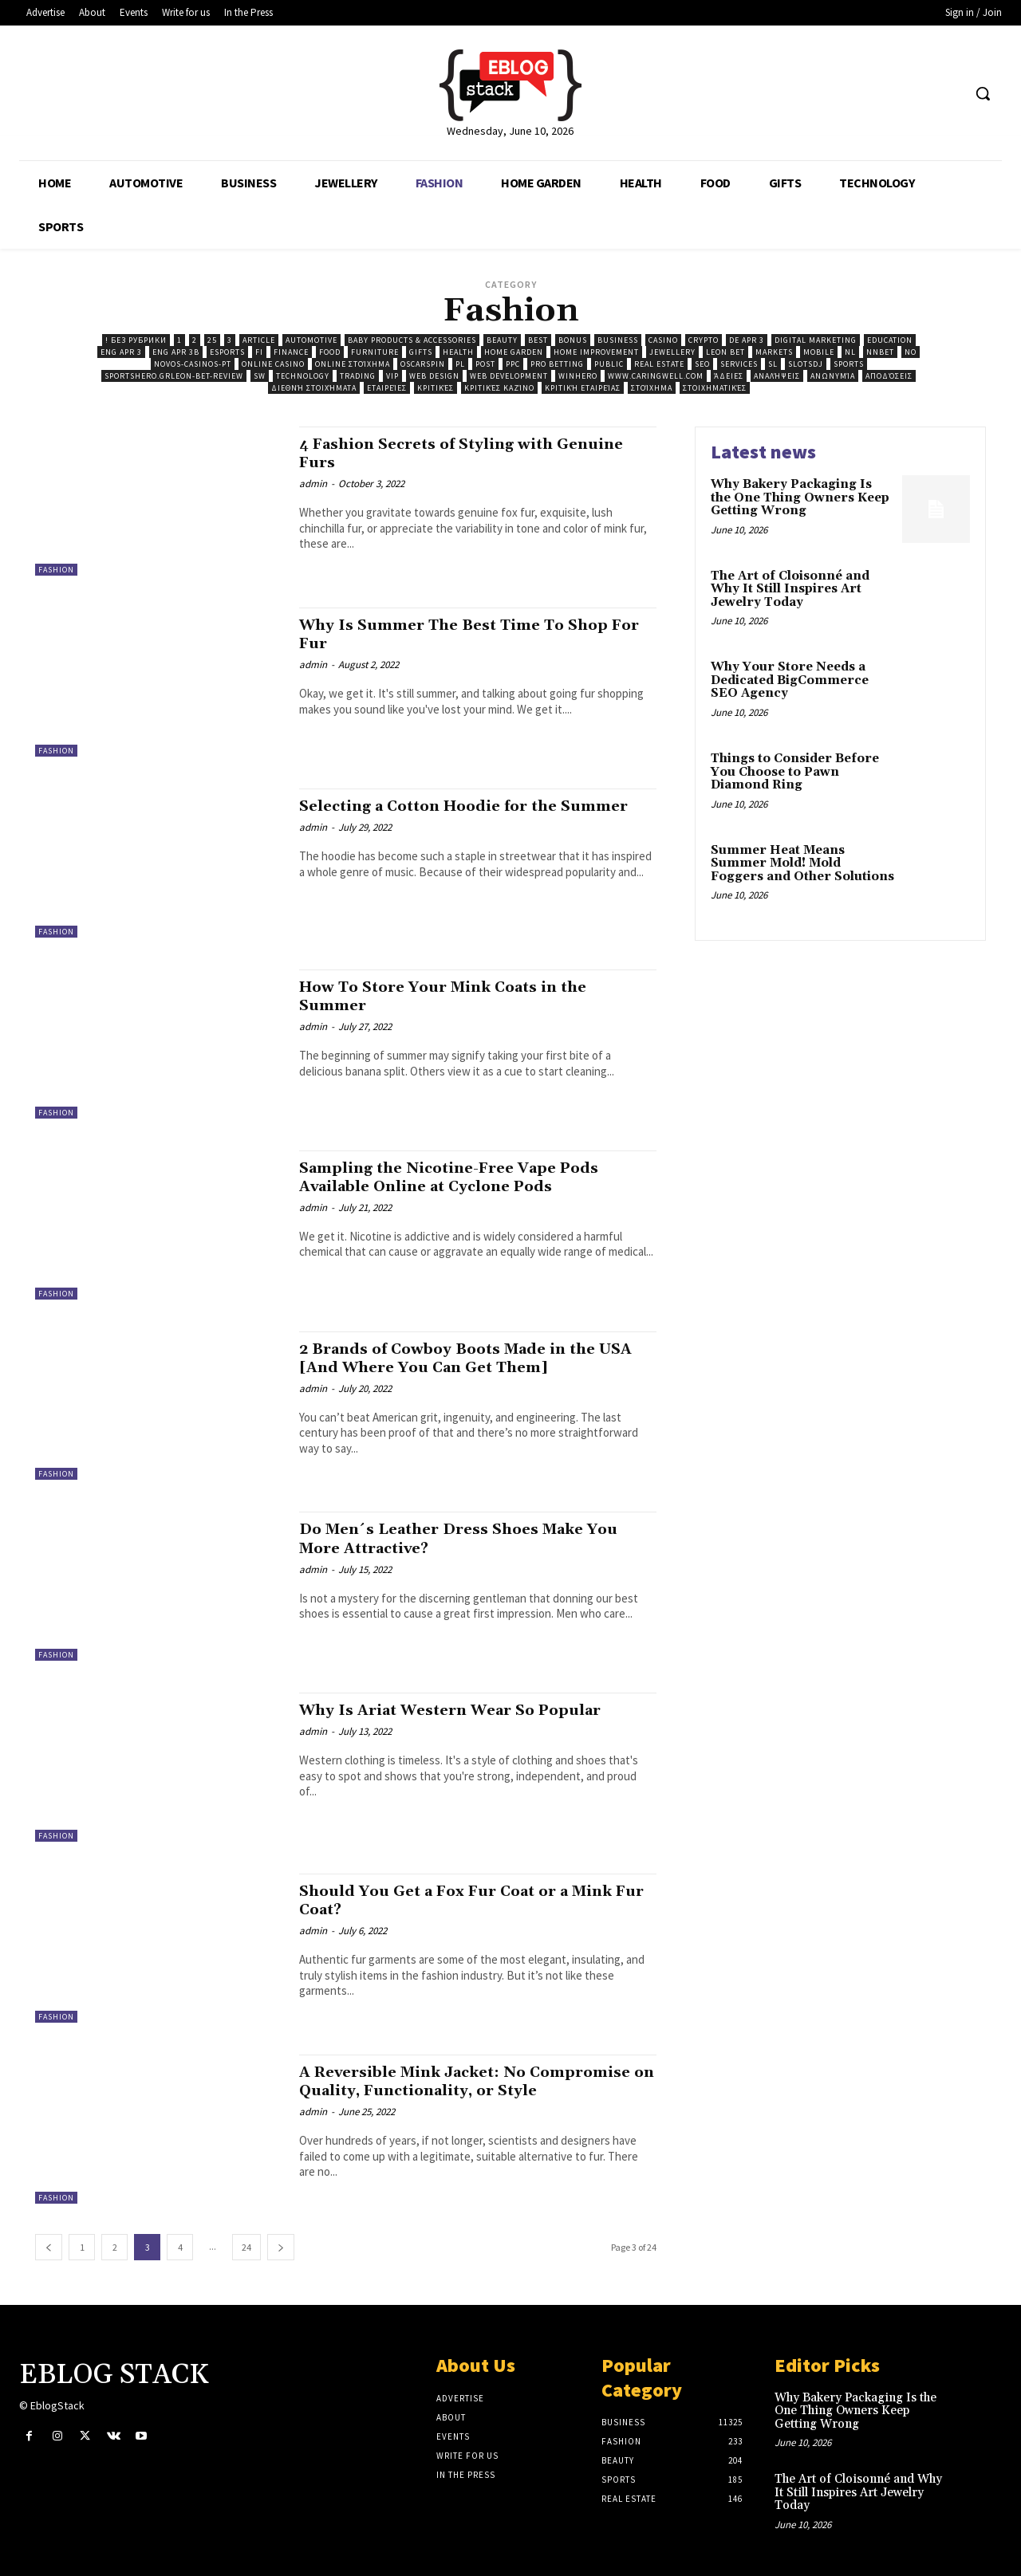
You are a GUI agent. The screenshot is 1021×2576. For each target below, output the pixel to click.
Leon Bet (725, 352)
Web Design (434, 376)
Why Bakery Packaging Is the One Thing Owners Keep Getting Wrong (800, 497)
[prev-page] (48, 2247)
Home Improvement (596, 352)
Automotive (311, 340)
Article (258, 340)
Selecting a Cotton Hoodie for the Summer (442, 815)
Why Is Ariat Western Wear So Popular (469, 1710)
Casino (663, 340)
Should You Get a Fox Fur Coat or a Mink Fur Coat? (475, 1900)
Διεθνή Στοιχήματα (314, 388)
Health (458, 352)
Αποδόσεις (889, 376)
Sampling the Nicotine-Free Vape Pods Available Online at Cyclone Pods (466, 1177)
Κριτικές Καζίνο (499, 388)
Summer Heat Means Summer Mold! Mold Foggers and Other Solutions (802, 863)
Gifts (421, 352)
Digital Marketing (815, 340)
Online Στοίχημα (352, 364)
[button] (983, 93)
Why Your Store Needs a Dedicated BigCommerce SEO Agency (790, 680)
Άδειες (729, 376)
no (910, 352)
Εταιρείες (387, 388)
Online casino (273, 364)
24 (246, 2247)
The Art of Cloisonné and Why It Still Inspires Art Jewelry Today (790, 589)
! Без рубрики (136, 340)
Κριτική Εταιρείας (583, 388)
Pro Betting (557, 364)
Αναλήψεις (777, 376)
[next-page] (280, 2247)
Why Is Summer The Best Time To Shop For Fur (470, 634)
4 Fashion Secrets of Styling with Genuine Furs (440, 453)
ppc (513, 364)
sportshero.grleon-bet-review (173, 376)
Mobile (819, 352)
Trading (358, 376)
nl (850, 352)
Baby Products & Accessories (412, 340)
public (609, 364)
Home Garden (513, 352)
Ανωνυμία (832, 376)
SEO (702, 364)
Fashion (56, 569)
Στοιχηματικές (715, 388)
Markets (774, 352)
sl (773, 364)
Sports (848, 364)
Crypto (703, 340)
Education (890, 340)
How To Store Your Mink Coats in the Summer (459, 996)
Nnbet (880, 352)
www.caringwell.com (656, 376)
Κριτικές (435, 388)
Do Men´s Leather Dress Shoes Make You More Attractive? (477, 1538)
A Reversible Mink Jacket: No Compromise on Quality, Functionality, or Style (469, 2090)
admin (313, 483)
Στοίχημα (652, 388)
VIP (392, 376)
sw (259, 376)
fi (259, 352)
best (538, 340)
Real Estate (659, 364)
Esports (227, 352)
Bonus (572, 340)
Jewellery (672, 352)
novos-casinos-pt (193, 364)
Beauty (502, 340)
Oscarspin (422, 364)
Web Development (509, 376)
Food (330, 352)
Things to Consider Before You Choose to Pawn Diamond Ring (795, 771)
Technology (303, 376)
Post (485, 364)
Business (617, 340)
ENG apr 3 (121, 352)
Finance (291, 352)
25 (212, 340)
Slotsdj (805, 364)
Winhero (578, 376)
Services (739, 364)
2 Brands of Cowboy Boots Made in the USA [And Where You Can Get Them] (464, 1358)
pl (460, 364)
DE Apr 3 (746, 340)
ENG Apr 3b (176, 352)
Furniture (375, 352)
